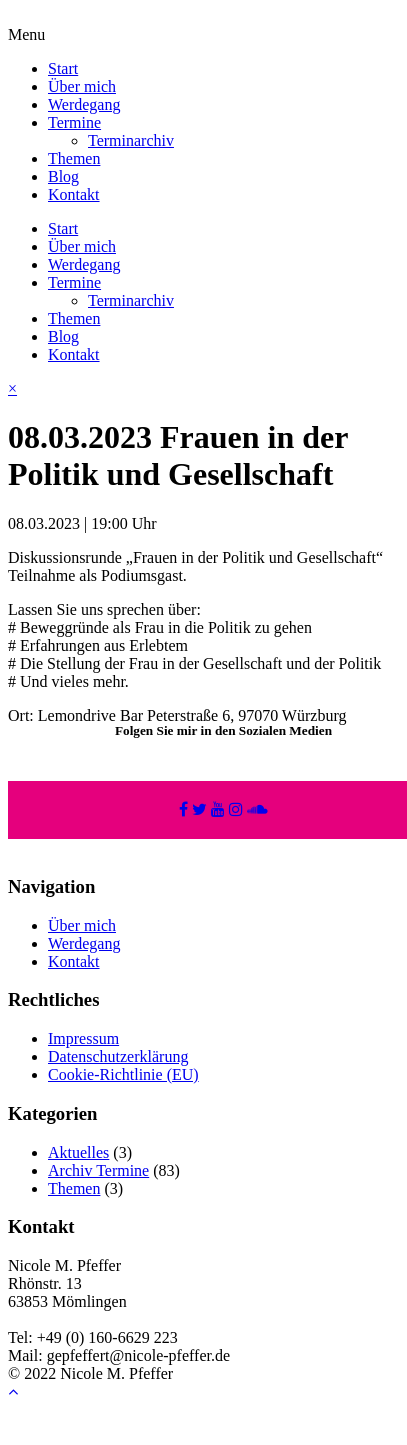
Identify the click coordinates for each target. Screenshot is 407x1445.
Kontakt (74, 194)
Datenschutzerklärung (118, 1056)
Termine (74, 122)
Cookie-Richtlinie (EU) (123, 1074)
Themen (74, 158)
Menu (26, 34)
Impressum (83, 1038)
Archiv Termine (98, 1170)
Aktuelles (78, 1152)
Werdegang (84, 104)
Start (63, 68)
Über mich (82, 86)
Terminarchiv (131, 140)
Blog (63, 176)
